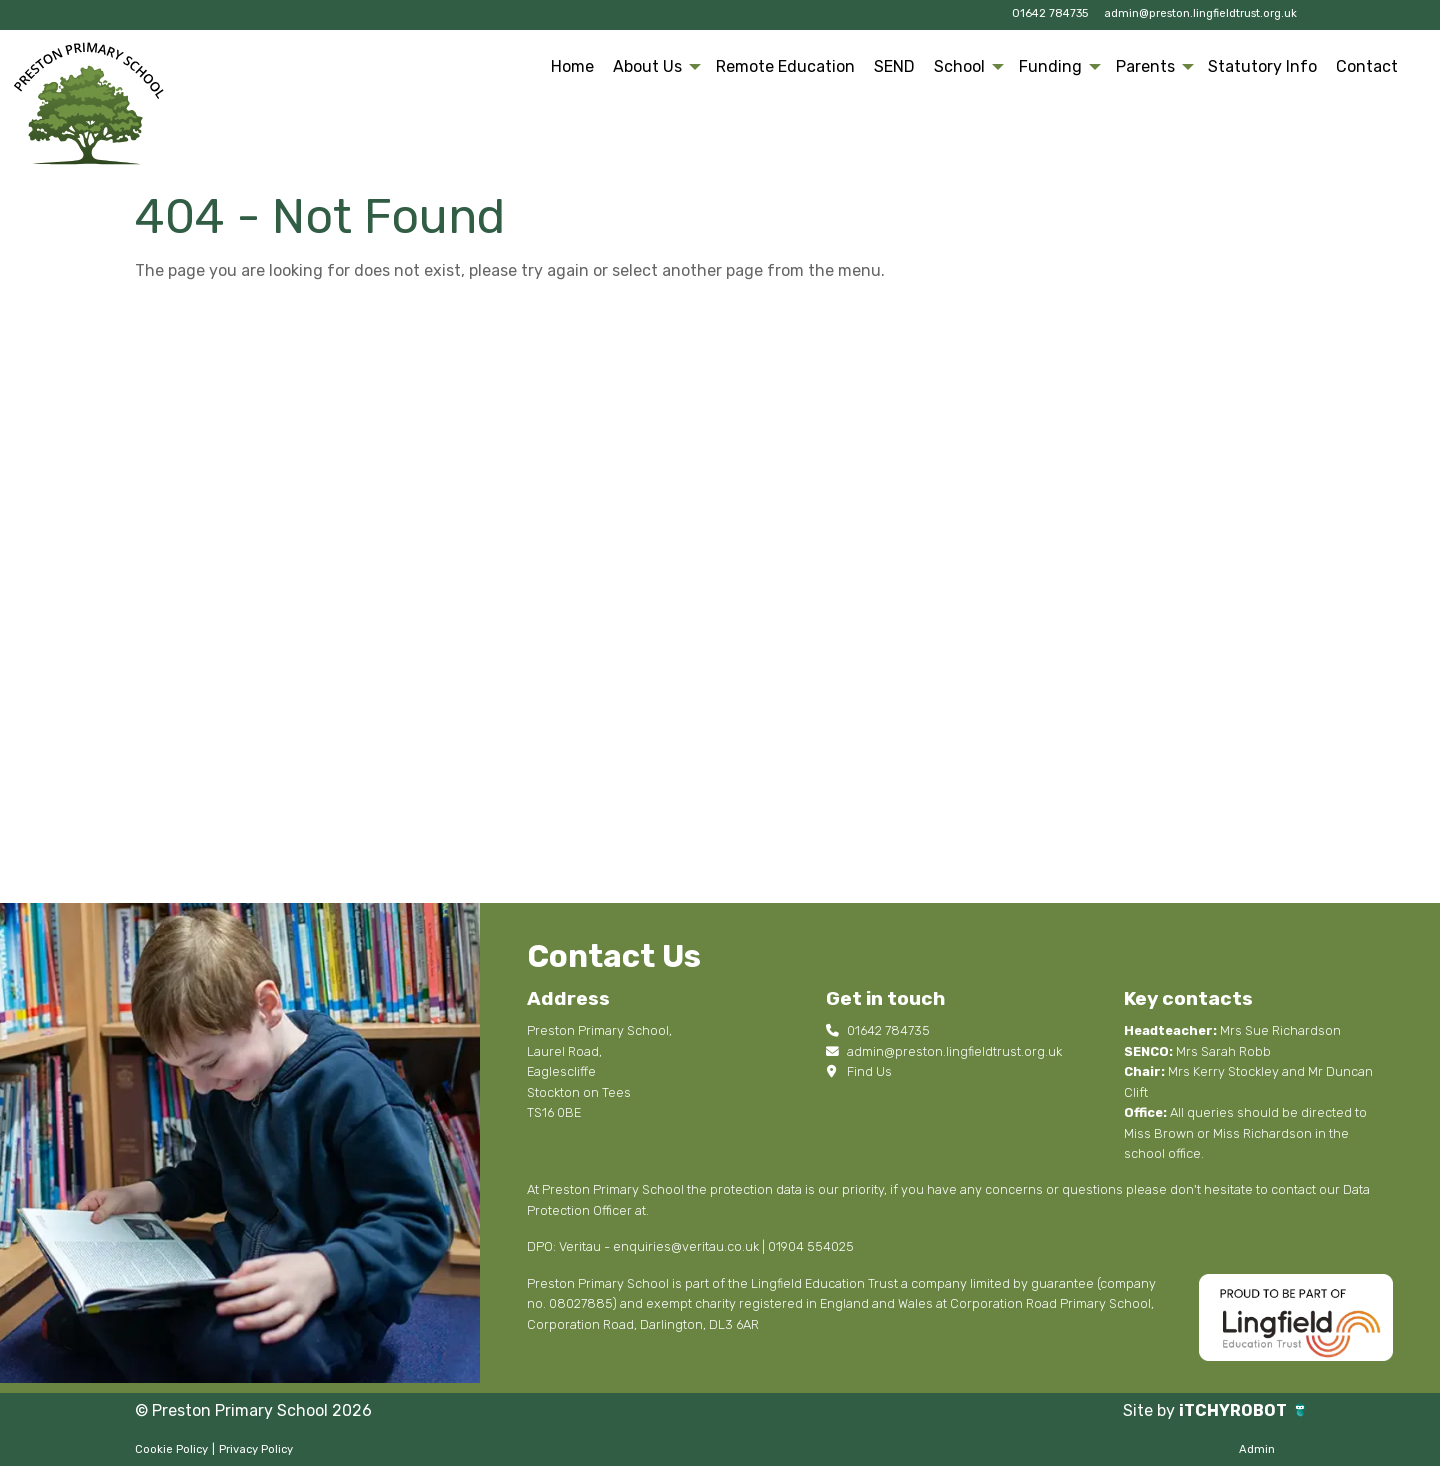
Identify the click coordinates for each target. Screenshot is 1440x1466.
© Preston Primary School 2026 (253, 1410)
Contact (1367, 66)
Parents (1145, 66)
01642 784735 (1050, 13)
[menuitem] (573, 67)
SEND (894, 66)
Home (572, 66)
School (959, 66)
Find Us (859, 1071)
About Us (647, 66)
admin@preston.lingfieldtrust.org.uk (1200, 13)
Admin (1257, 1449)
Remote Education (785, 66)
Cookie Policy (171, 1449)
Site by (1151, 1410)
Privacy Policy (256, 1449)
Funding (1050, 66)
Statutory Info (1262, 66)
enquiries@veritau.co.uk (686, 1246)
